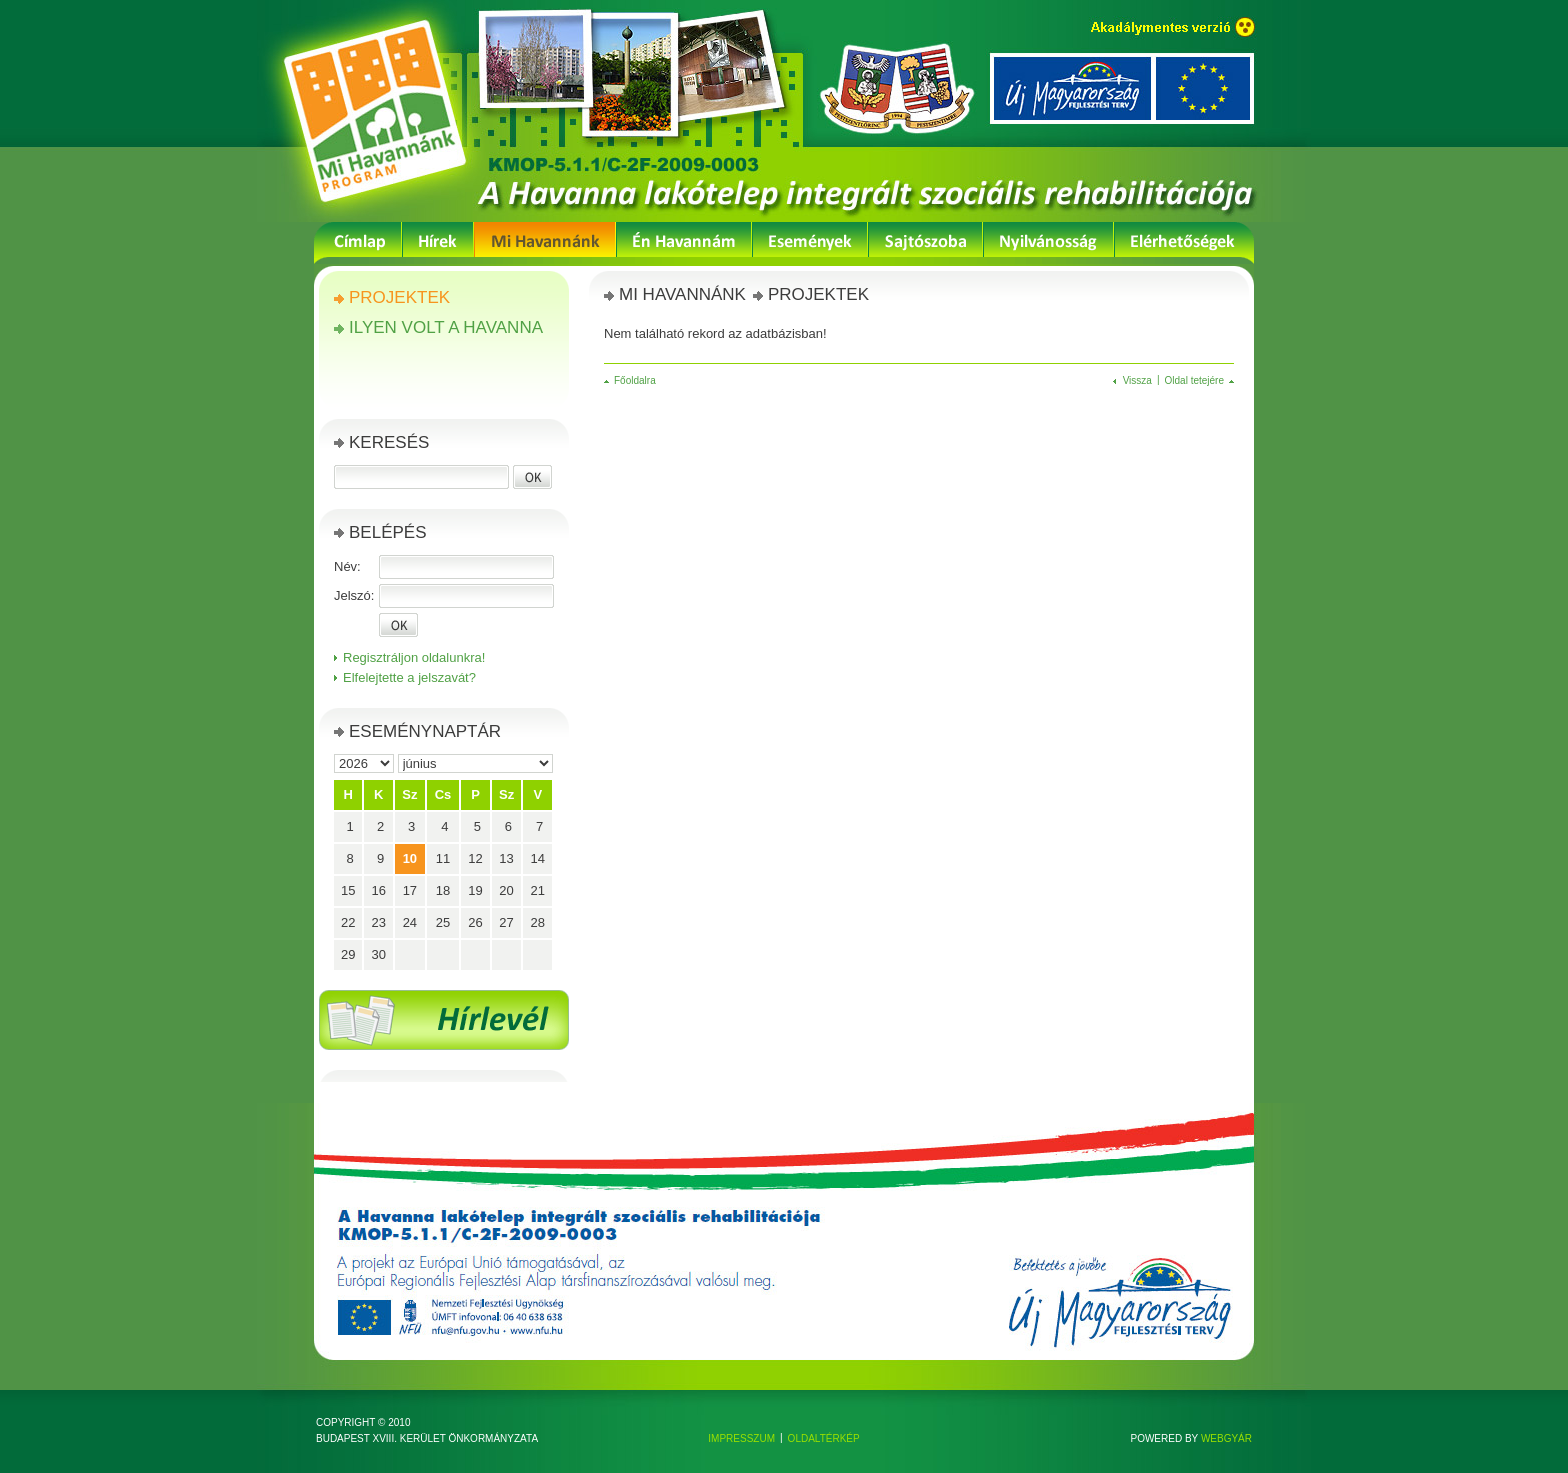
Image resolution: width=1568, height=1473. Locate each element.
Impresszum (741, 1438)
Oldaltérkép (824, 1438)
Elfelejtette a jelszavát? (409, 677)
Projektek (399, 297)
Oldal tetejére (1194, 380)
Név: (347, 566)
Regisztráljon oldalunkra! (414, 657)
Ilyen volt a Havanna (446, 327)
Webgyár (1226, 1438)
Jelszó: (354, 595)
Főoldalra (635, 380)
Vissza (1137, 380)
